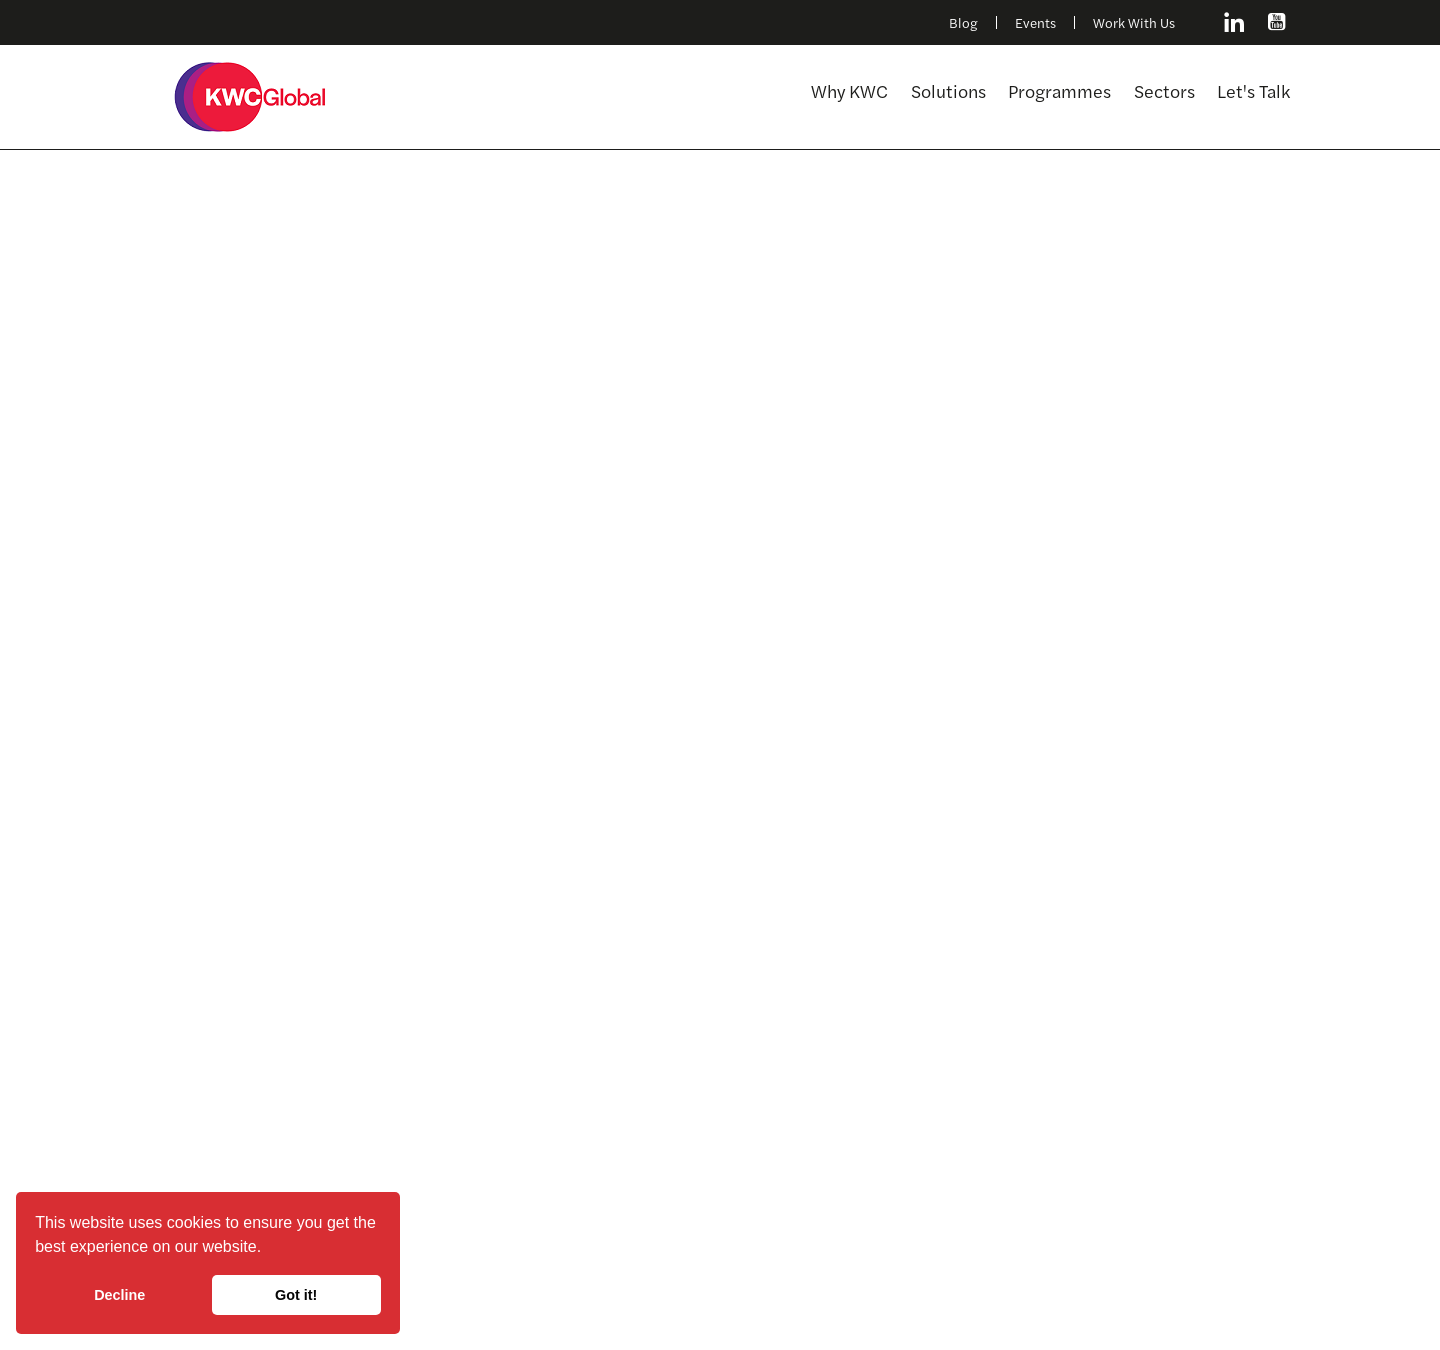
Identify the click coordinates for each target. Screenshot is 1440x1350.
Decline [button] (119, 1295)
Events (1035, 23)
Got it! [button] (296, 1295)
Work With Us (1134, 23)
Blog (963, 23)
